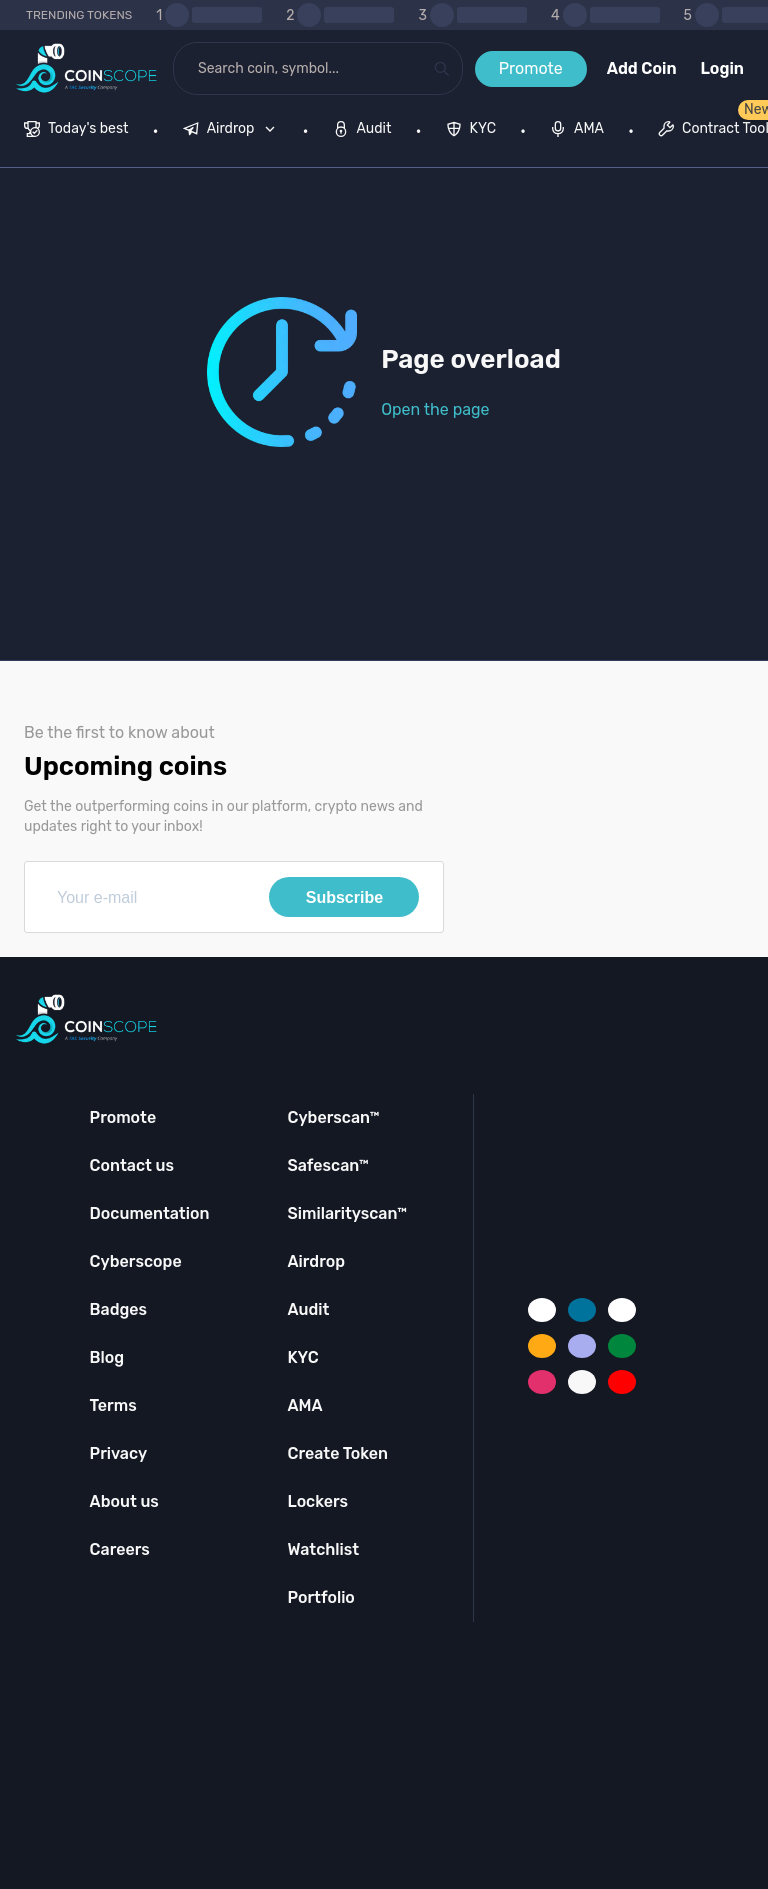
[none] (234, 131)
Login (722, 68)
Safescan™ (328, 1165)
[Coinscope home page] (86, 68)
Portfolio (320, 1597)
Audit (308, 1309)
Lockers (317, 1501)
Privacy (118, 1453)
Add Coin (642, 68)
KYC (302, 1357)
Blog (107, 1357)
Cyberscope (136, 1261)
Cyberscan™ (333, 1117)
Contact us (132, 1165)
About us (124, 1501)
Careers (120, 1549)
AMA (304, 1405)
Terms (113, 1405)
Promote (531, 68)
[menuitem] (76, 131)
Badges (119, 1309)
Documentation (150, 1213)
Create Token (337, 1453)
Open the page (435, 409)
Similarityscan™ (347, 1213)
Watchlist (323, 1549)
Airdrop (316, 1261)
